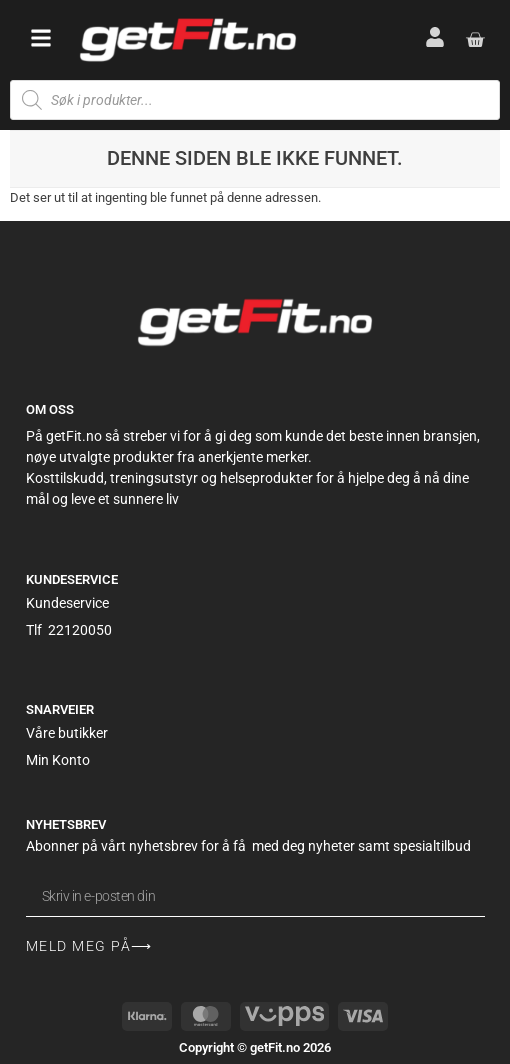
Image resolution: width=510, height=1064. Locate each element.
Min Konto (58, 760)
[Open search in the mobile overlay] (255, 100)
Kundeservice (67, 603)
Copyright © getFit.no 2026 (255, 1047)
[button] (41, 38)
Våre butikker (67, 733)
